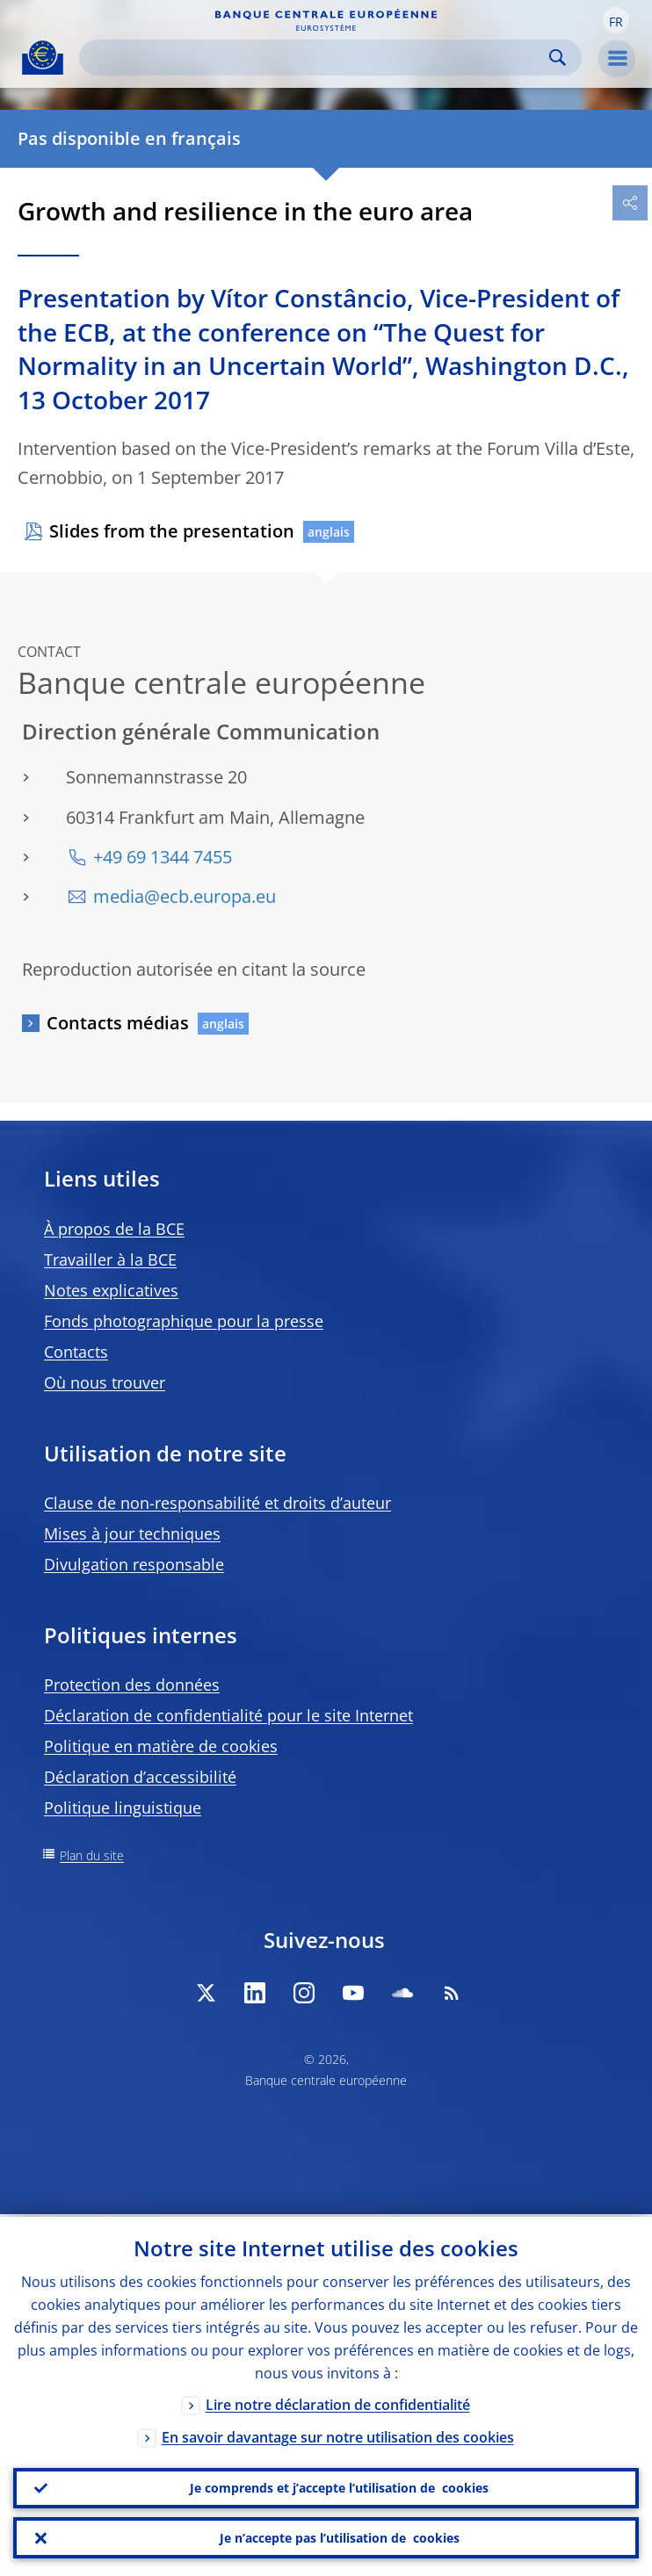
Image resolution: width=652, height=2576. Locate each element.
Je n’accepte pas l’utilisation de (340, 2537)
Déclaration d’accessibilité (140, 1776)
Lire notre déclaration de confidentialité (338, 2402)
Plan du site (92, 1855)
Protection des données (132, 1684)
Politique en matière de (161, 1746)
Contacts (76, 1351)
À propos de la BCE (114, 1228)
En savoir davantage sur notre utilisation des (338, 2434)
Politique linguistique (122, 1807)
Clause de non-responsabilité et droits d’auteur (217, 1502)
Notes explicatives (111, 1290)
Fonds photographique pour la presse (183, 1320)
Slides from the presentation (171, 531)
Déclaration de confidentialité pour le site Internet (228, 1715)
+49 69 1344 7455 (162, 857)
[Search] (316, 57)
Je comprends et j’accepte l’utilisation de (339, 2486)
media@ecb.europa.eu (184, 896)
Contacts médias (118, 1023)
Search (557, 57)
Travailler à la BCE (110, 1259)
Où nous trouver (104, 1382)
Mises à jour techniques (132, 1533)
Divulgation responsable (134, 1564)
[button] (616, 20)
